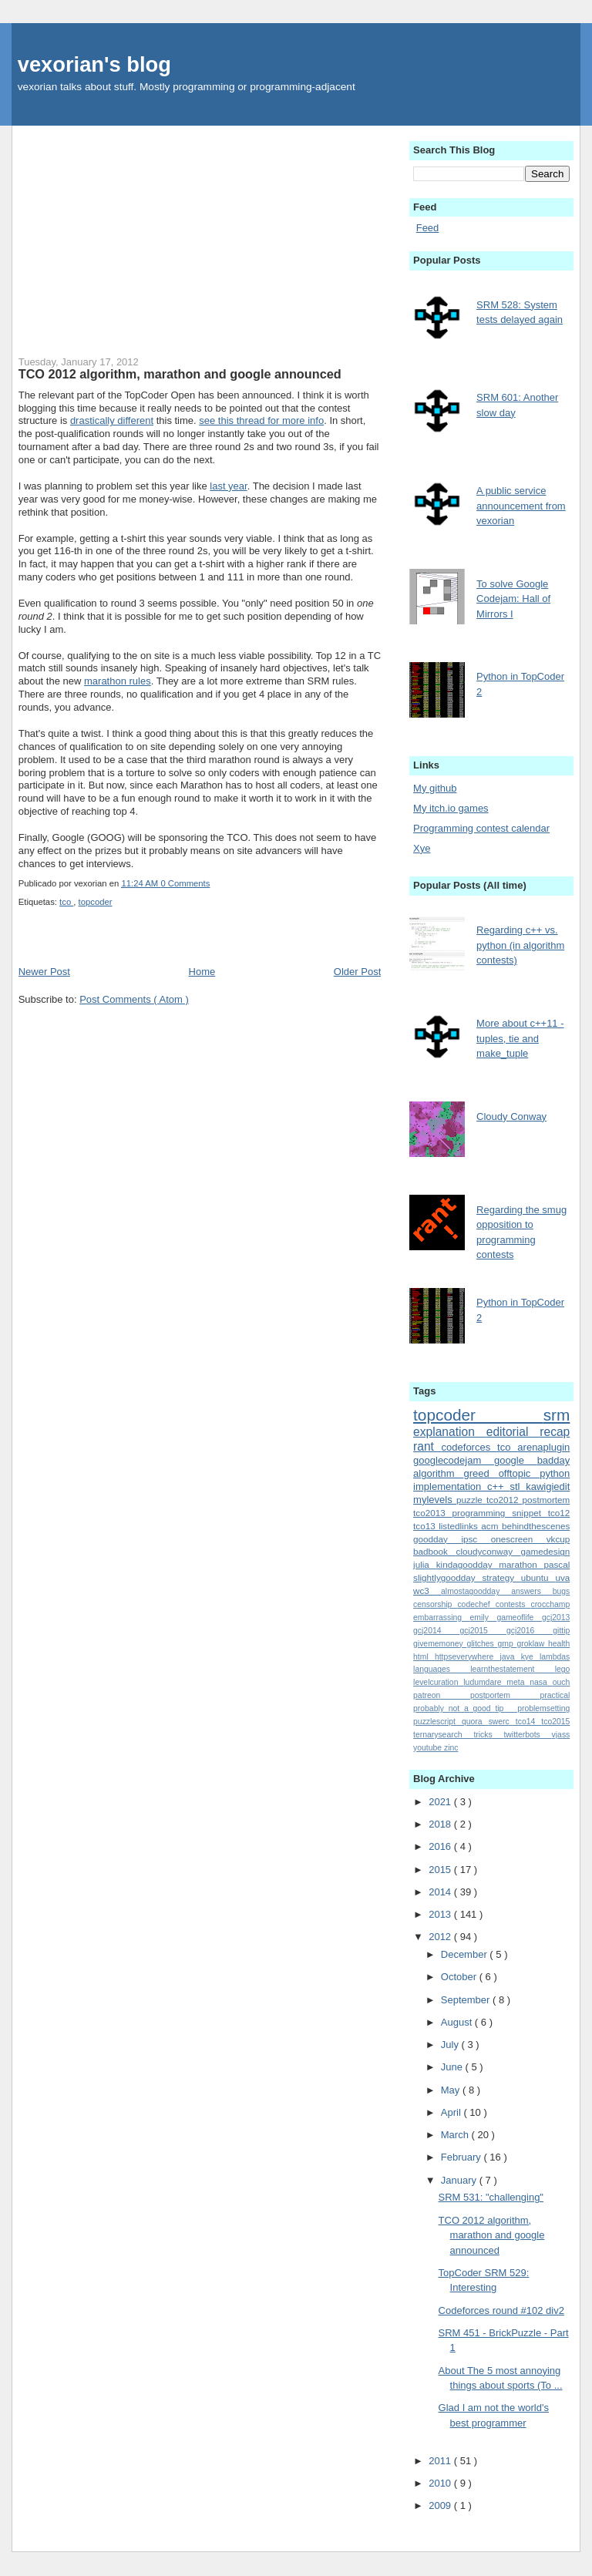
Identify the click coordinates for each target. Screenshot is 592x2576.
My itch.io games (451, 808)
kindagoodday (468, 1564)
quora (475, 1721)
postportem (505, 1695)
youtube (428, 1748)
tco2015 (555, 1721)
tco (66, 901)
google (515, 1460)
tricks (488, 1734)
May (451, 2090)
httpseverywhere (467, 1657)
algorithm (438, 1473)
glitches (482, 1643)
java (510, 1657)
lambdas (555, 1657)
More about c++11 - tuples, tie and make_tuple (519, 1038)
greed (480, 1473)
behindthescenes (536, 1526)
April (452, 2112)
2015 (441, 1869)
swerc (502, 1721)
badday (553, 1460)
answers (532, 1591)
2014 (441, 1892)
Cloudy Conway (511, 1116)
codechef (476, 1604)
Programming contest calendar (481, 828)
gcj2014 (436, 1630)
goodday (437, 1539)
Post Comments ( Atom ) (134, 999)
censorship (435, 1604)
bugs (561, 1591)
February (462, 2157)
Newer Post (44, 971)
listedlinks (460, 1526)
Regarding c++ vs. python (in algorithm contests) (520, 945)
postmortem (546, 1500)
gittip (561, 1630)
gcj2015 (483, 1630)
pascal (557, 1564)
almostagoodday (476, 1591)
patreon (441, 1695)
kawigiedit (548, 1486)
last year (228, 486)
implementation (450, 1486)
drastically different (111, 420)
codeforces (470, 1447)
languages (441, 1669)
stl (518, 1486)
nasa (541, 1682)
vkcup (558, 1539)
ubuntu (538, 1577)
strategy (501, 1577)
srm (556, 1415)
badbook (434, 1551)
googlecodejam (453, 1460)
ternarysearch (443, 1734)
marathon (521, 1564)
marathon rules (117, 681)
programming (482, 1513)
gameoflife (519, 1617)
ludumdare (484, 1682)
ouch (561, 1682)
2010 (441, 2483)
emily (483, 1617)
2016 (441, 1846)
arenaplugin (543, 1447)
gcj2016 (529, 1630)
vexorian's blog (94, 64)
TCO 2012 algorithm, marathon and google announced (179, 374)
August (458, 2022)
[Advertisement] (200, 233)
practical (555, 1695)
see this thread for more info (261, 420)
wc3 (427, 1591)
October (460, 1976)
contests (513, 1604)
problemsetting (543, 1708)
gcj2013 (556, 1617)
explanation (449, 1431)
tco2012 (504, 1500)
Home (202, 971)
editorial (513, 1431)
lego (562, 1669)
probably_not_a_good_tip (465, 1708)
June (453, 2067)
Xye (421, 848)
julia (424, 1564)
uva (562, 1577)
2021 (441, 1802)
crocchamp (550, 1604)
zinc (451, 1748)
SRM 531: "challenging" (491, 2197)
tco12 (559, 1513)
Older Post (357, 971)
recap (555, 1431)
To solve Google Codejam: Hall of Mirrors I (513, 599)
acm (491, 1526)
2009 (441, 2505)
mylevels (434, 1499)
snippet (530, 1513)
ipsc (475, 1539)
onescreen (519, 1539)
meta (518, 1682)
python (555, 1473)
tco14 (528, 1721)
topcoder (96, 901)
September (467, 2000)
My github (434, 788)
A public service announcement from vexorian (521, 505)
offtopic (519, 1473)
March (456, 2135)
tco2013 (432, 1513)
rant (427, 1446)
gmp (506, 1643)
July (451, 2044)
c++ (498, 1486)
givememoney (439, 1643)
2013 (441, 1914)
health (559, 1643)
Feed (427, 228)
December (465, 1954)
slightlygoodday (447, 1577)
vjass (561, 1734)
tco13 (426, 1526)
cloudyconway (488, 1551)
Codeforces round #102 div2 (501, 2310)
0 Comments (185, 883)
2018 (441, 1824)
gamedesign (545, 1551)
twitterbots (527, 1734)
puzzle (471, 1500)
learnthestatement (512, 1669)
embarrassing (441, 1617)
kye (530, 1657)
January (460, 2180)
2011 (441, 2461)
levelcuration (438, 1682)
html (424, 1657)
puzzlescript (437, 1721)
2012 (441, 1936)
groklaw (532, 1643)
